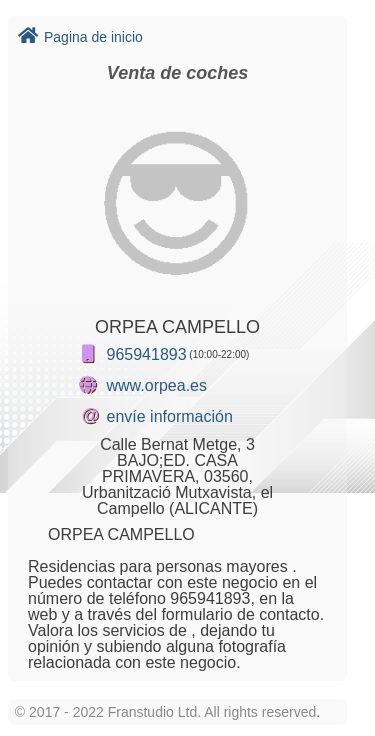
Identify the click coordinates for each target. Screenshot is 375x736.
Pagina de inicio (80, 37)
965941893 (147, 354)
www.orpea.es (157, 385)
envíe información (170, 416)
